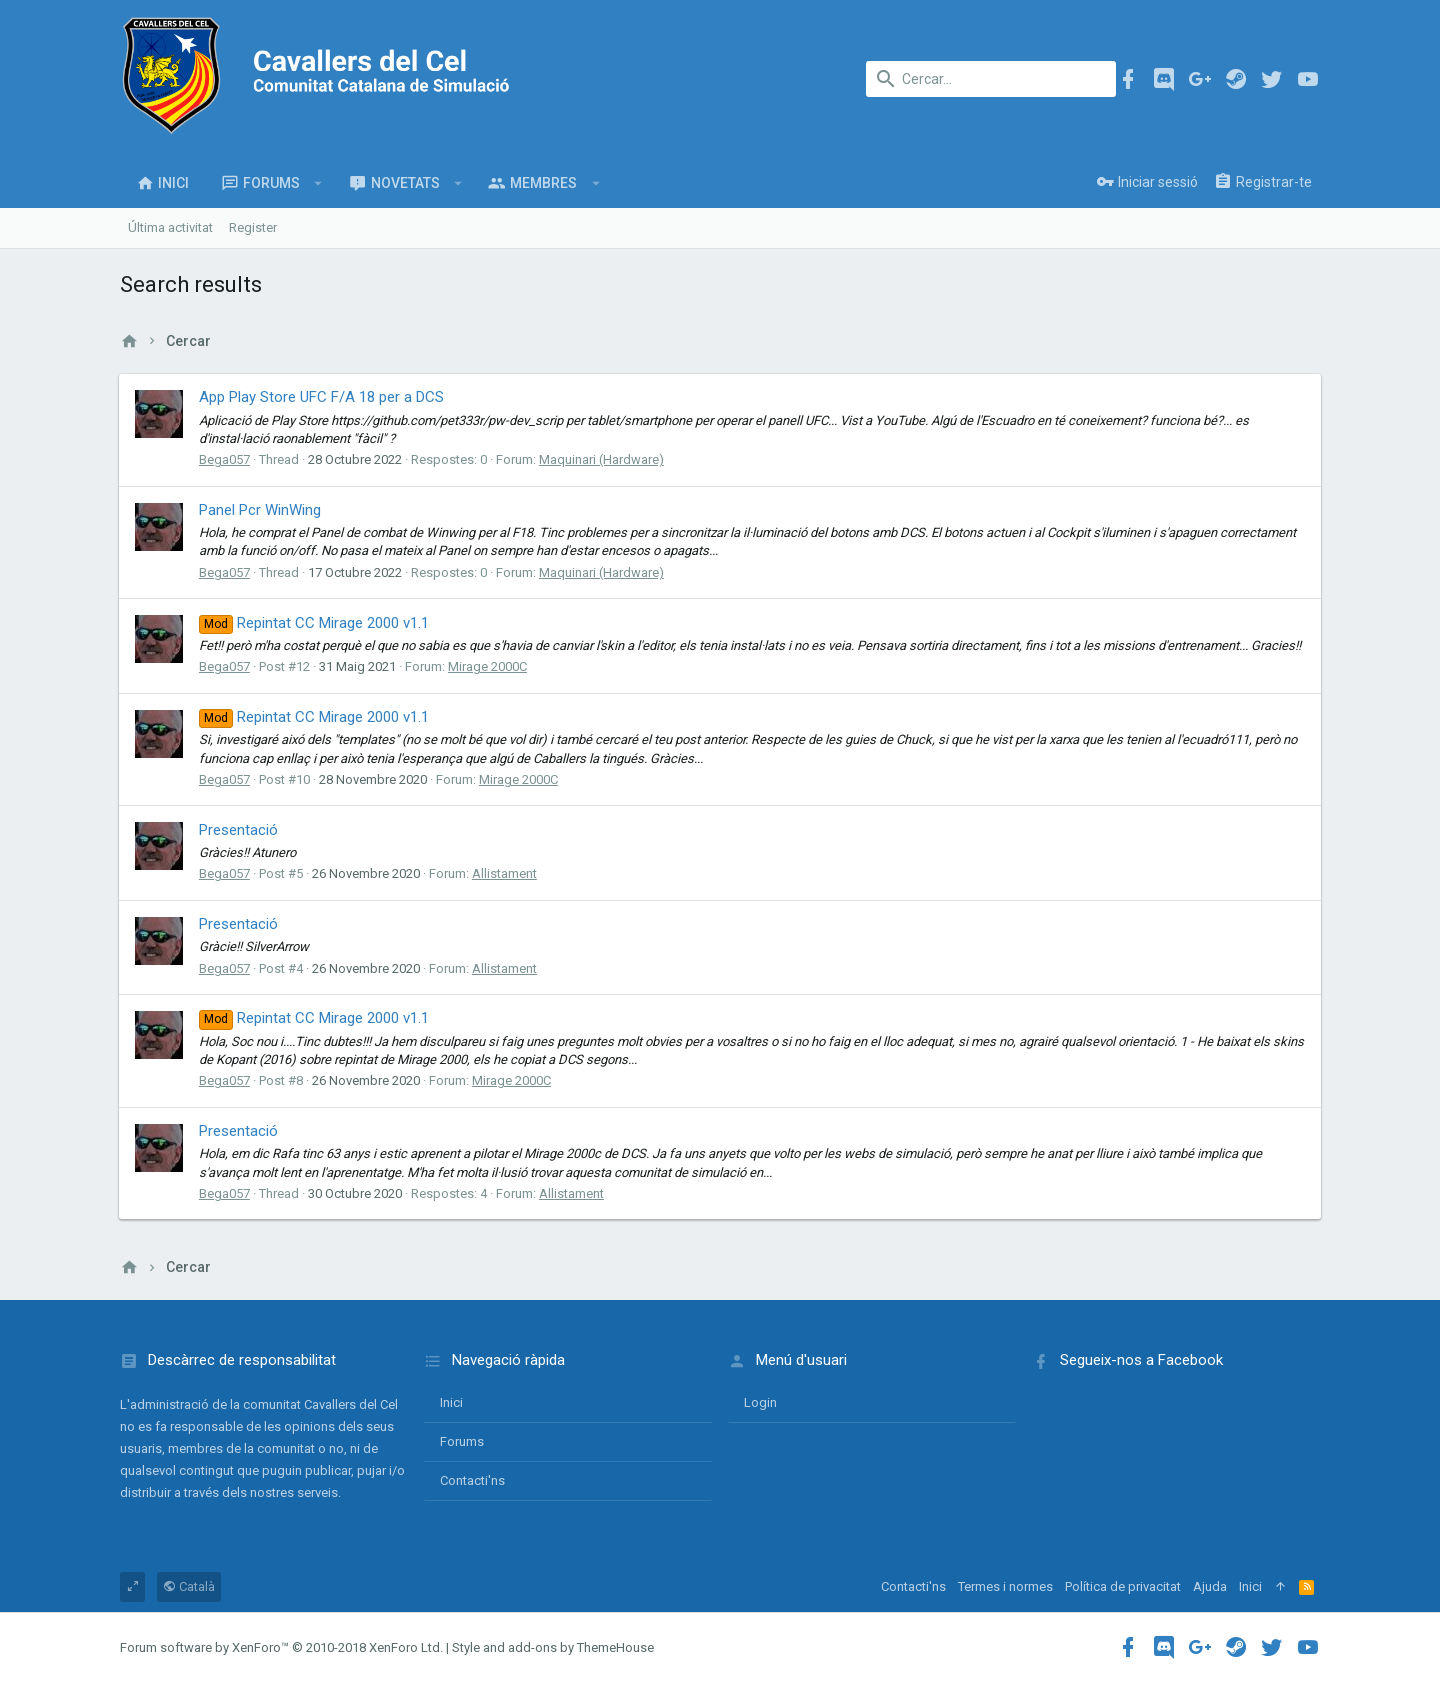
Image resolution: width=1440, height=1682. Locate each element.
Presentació (239, 830)
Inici (451, 1402)
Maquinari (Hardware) (602, 459)
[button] (318, 183)
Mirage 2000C (488, 666)
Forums (462, 1441)
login (760, 1402)
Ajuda (1210, 1586)
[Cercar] (991, 79)
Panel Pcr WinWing (261, 510)
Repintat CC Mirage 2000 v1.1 (315, 623)
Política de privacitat (1123, 1586)
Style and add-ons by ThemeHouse (553, 1647)
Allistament (505, 873)
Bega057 (225, 459)
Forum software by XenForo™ (281, 1647)
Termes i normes (1005, 1586)
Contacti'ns (472, 1480)
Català (189, 1586)
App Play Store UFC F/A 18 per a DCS (322, 397)
